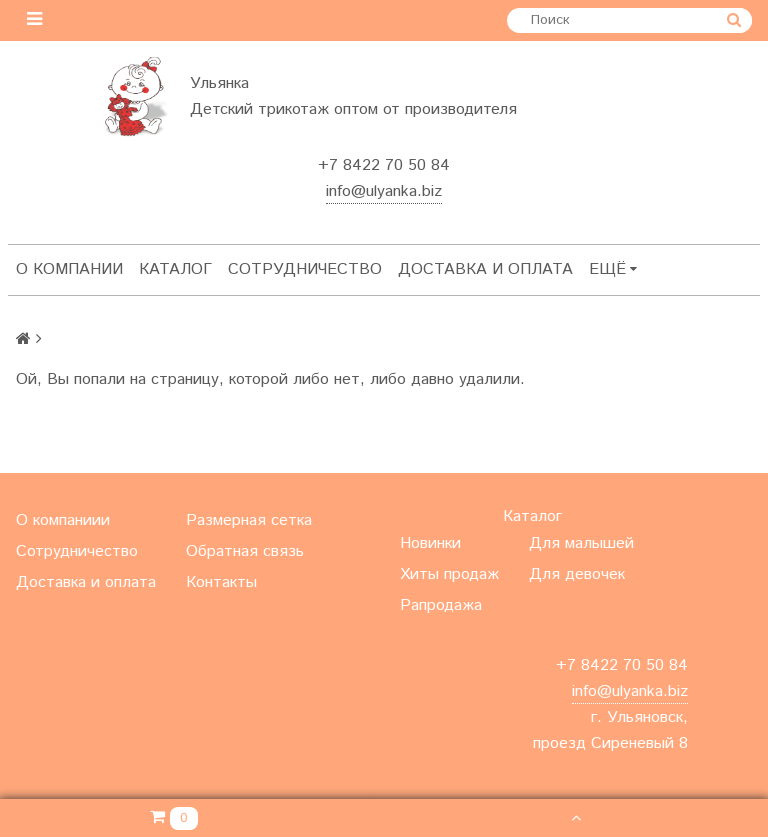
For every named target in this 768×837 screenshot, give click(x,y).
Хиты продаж (449, 574)
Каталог (175, 269)
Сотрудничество (305, 269)
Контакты (221, 582)
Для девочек (577, 574)
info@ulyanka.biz (384, 191)
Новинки (430, 543)
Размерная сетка (249, 520)
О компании (69, 269)
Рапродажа (441, 605)
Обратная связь (245, 551)
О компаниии (63, 520)
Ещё (613, 269)
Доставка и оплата (485, 269)
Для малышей (581, 543)
